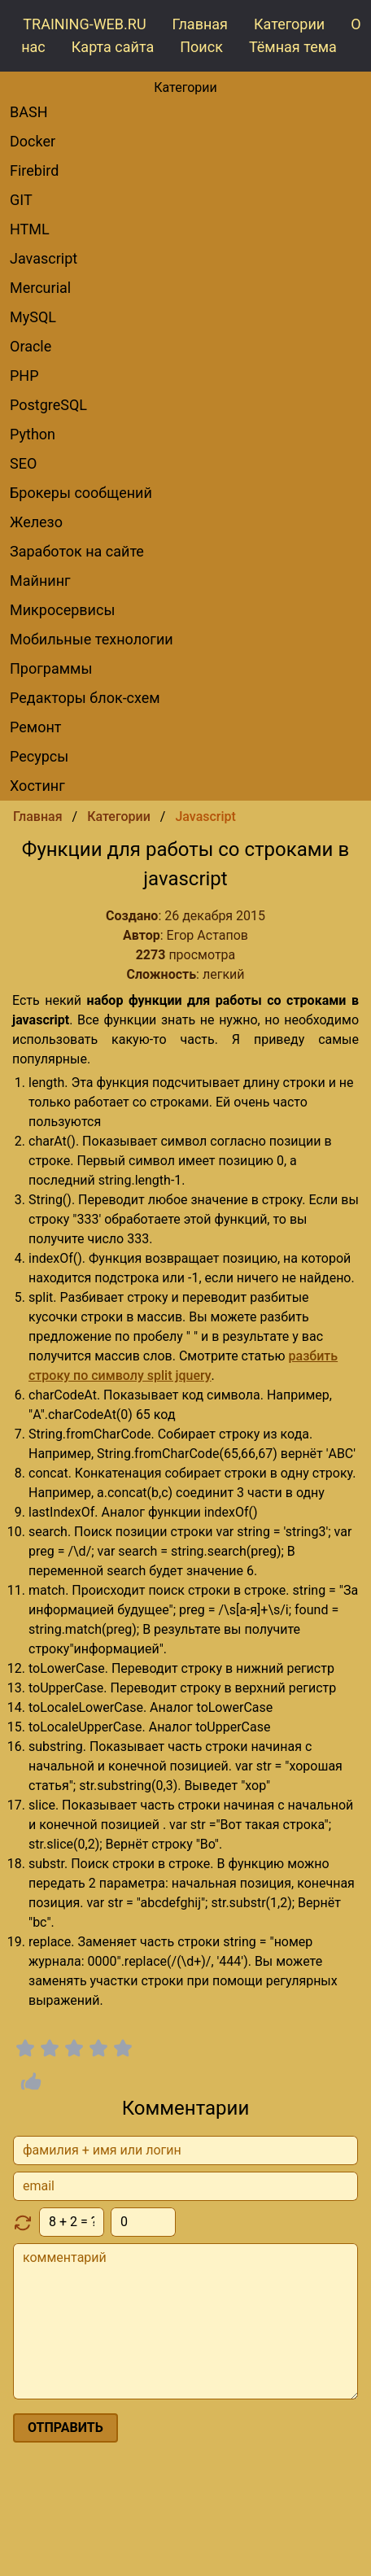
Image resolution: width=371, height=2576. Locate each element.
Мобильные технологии (91, 639)
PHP (24, 375)
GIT (21, 199)
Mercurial (40, 287)
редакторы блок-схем (85, 697)
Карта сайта (113, 46)
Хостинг (37, 785)
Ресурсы (39, 756)
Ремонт (35, 727)
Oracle (30, 346)
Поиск (201, 46)
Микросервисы (62, 609)
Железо (36, 521)
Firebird (34, 170)
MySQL (33, 316)
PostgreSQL (48, 404)
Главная (200, 24)
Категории (289, 24)
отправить (65, 2427)
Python (32, 434)
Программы (51, 668)
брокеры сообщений (81, 492)
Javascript (43, 258)
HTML (30, 229)
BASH (29, 111)
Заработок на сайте (77, 551)
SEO (23, 463)
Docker (32, 141)
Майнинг (40, 580)
